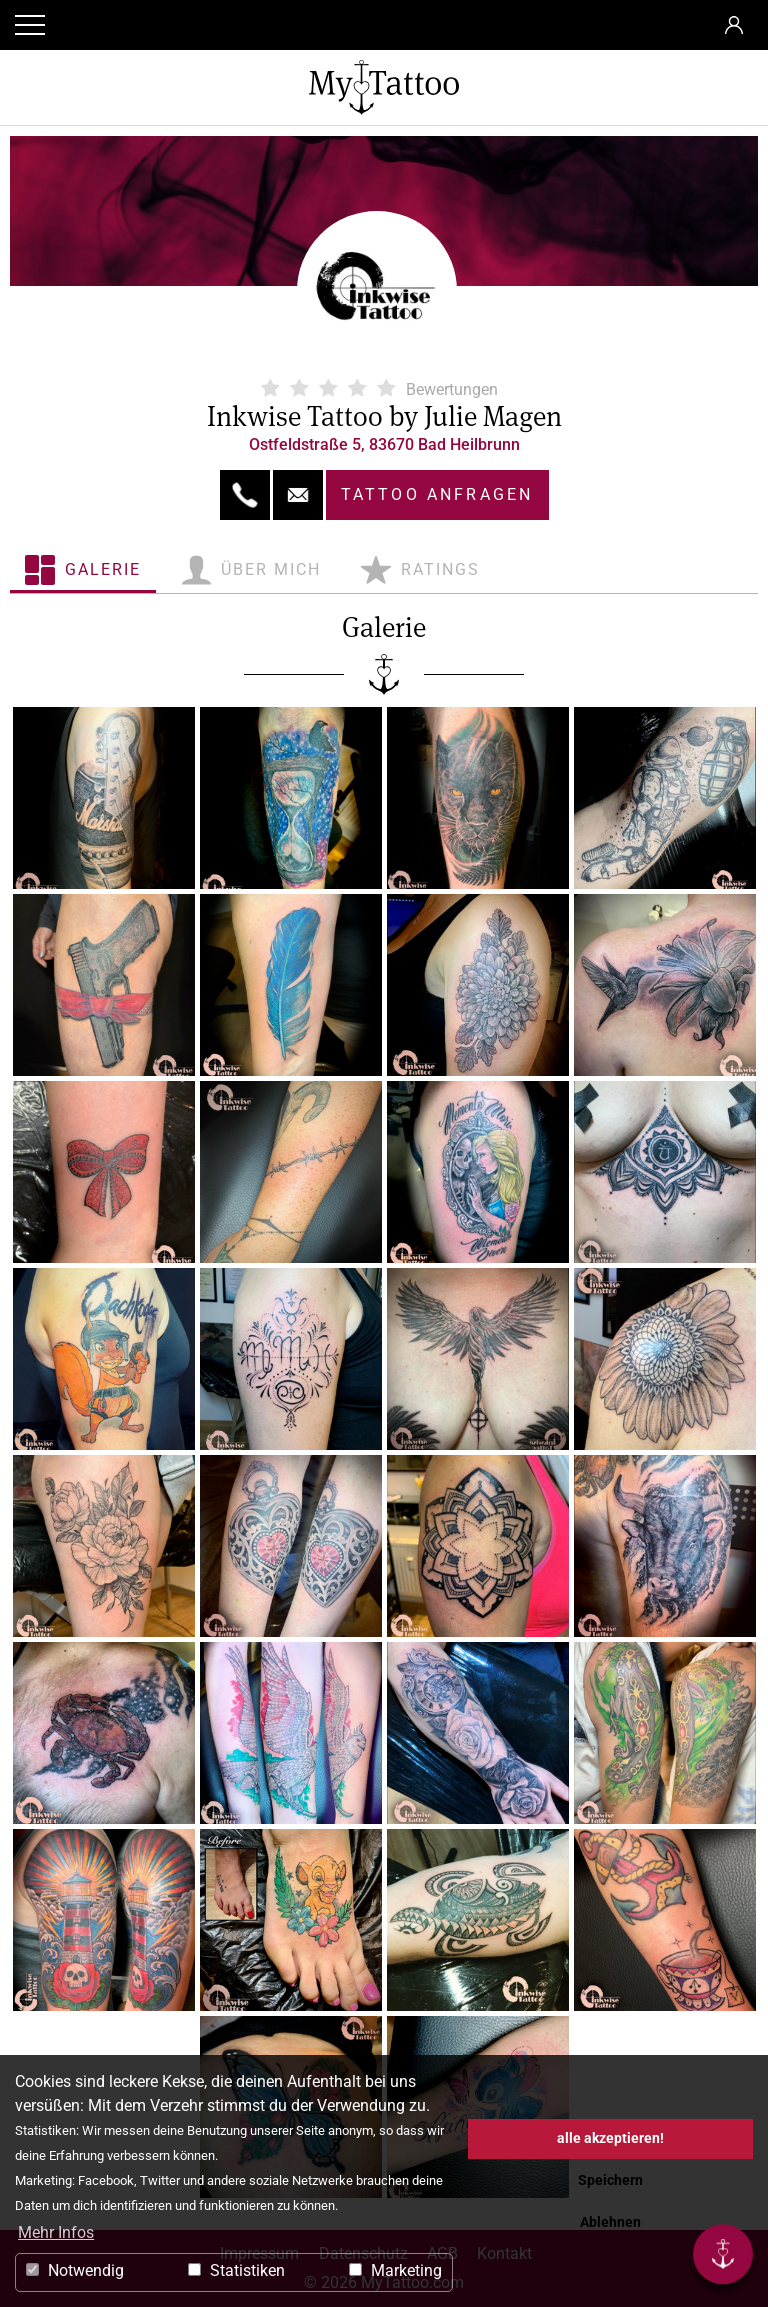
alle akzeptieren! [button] (610, 2138)
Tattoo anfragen (437, 494)
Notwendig (75, 2270)
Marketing (395, 2270)
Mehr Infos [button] (56, 2232)
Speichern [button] (610, 2180)
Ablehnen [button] (610, 2222)
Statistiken (236, 2270)
